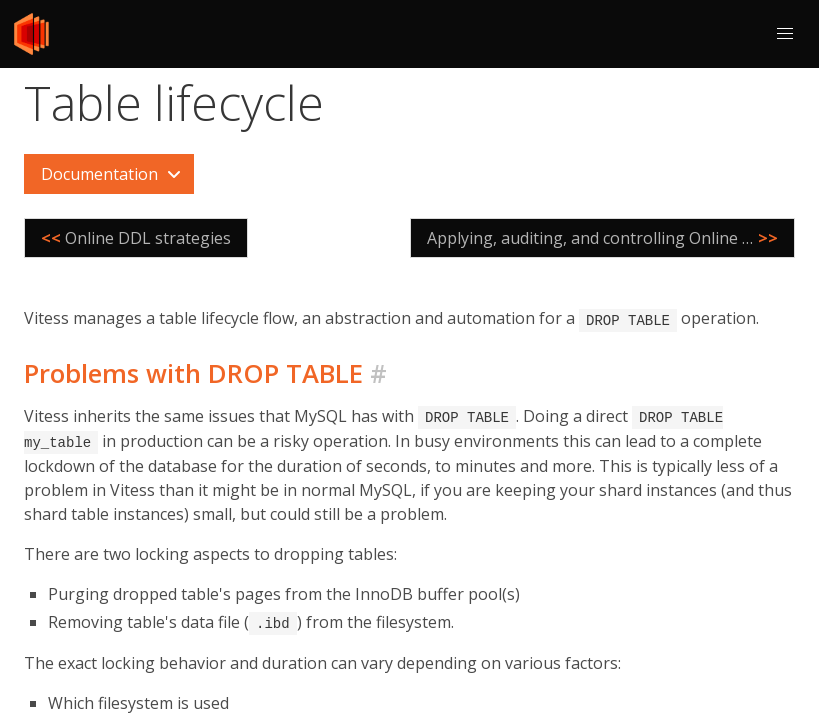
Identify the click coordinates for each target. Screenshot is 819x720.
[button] (785, 34)
